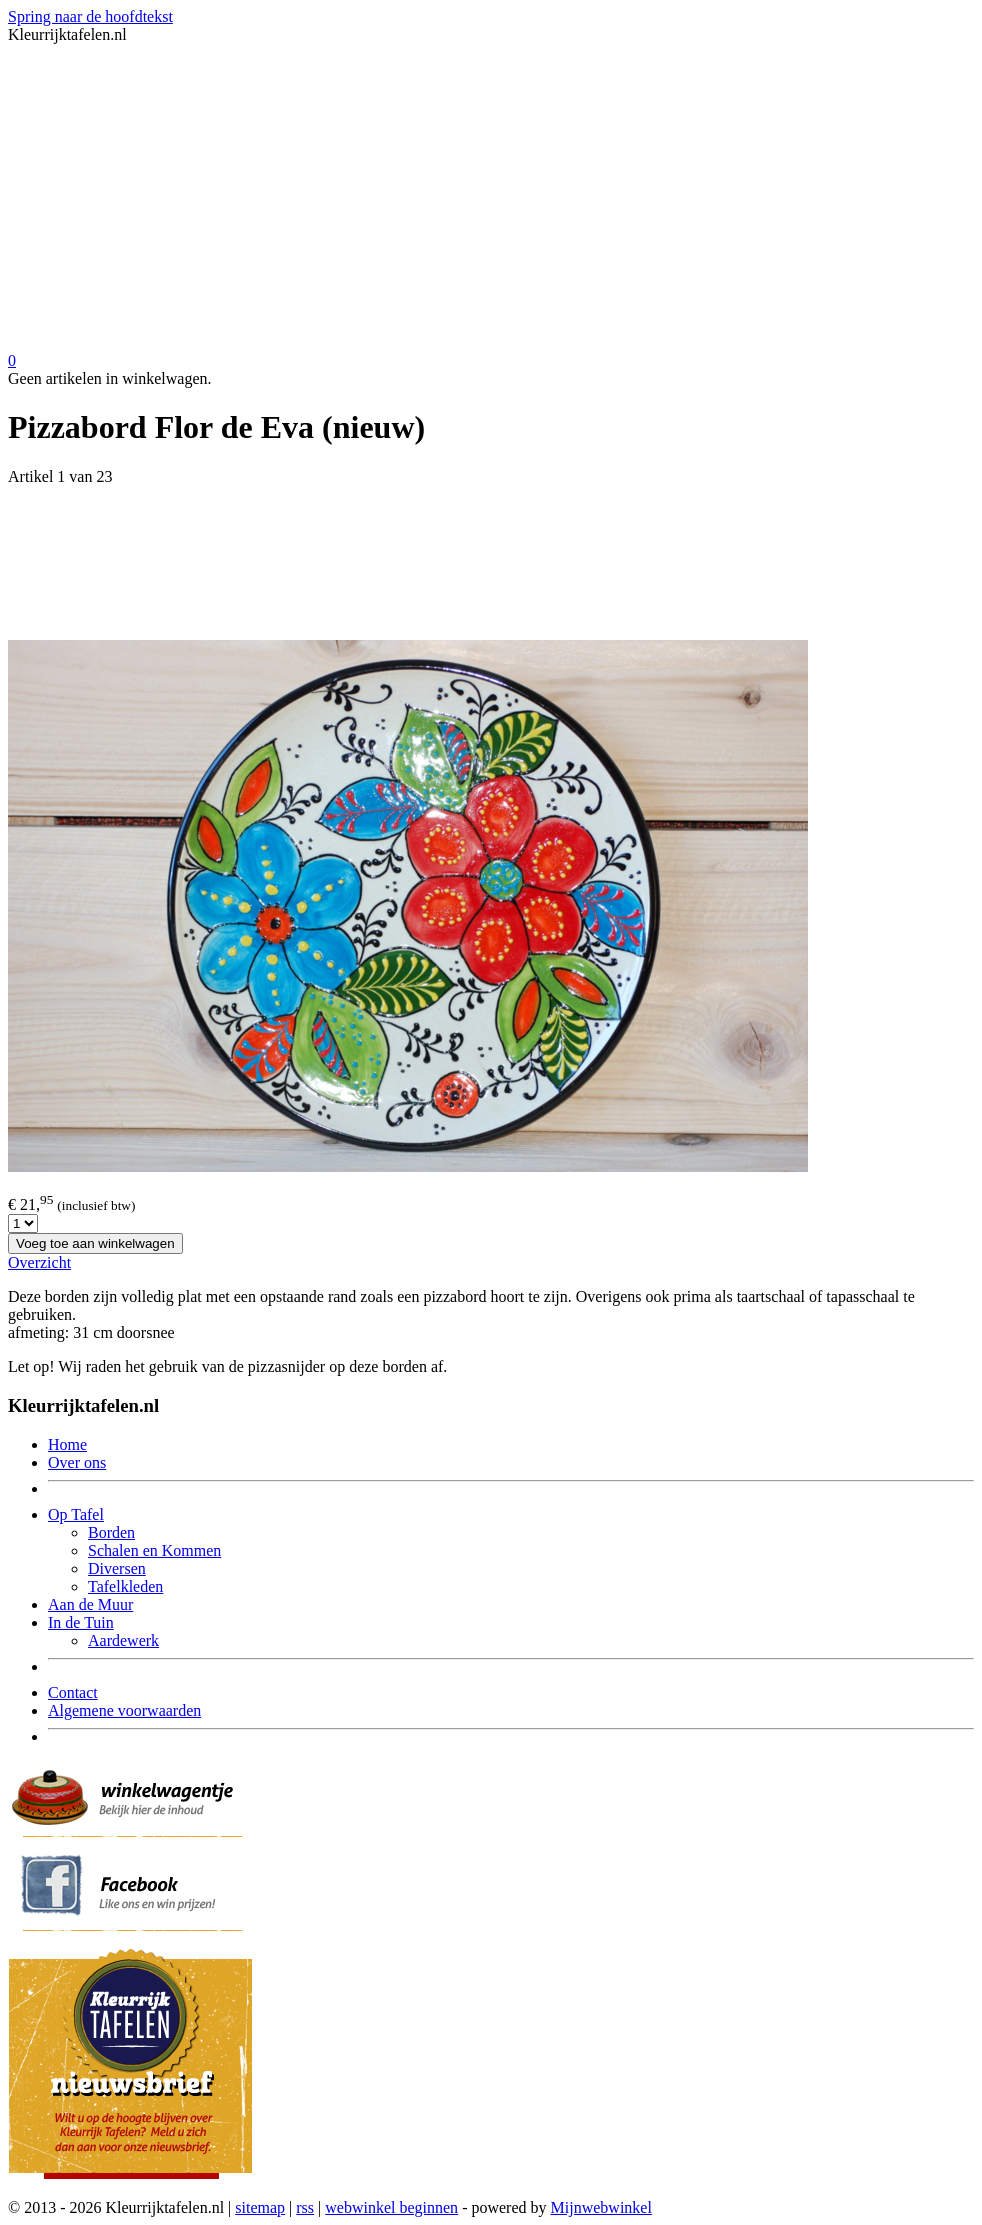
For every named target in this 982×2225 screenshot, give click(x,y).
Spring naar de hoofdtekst (90, 16)
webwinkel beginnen (391, 2207)
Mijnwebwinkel (601, 2207)
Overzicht (39, 1262)
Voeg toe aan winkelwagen (95, 1243)
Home (67, 1444)
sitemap (260, 2207)
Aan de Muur (90, 1604)
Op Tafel (76, 1514)
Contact (73, 1692)
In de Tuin (81, 1622)
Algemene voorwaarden (124, 1710)
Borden (111, 1532)
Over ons (77, 1462)
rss (305, 2207)
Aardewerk (123, 1640)
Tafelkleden (125, 1586)
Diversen (117, 1568)
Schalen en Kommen (154, 1550)
